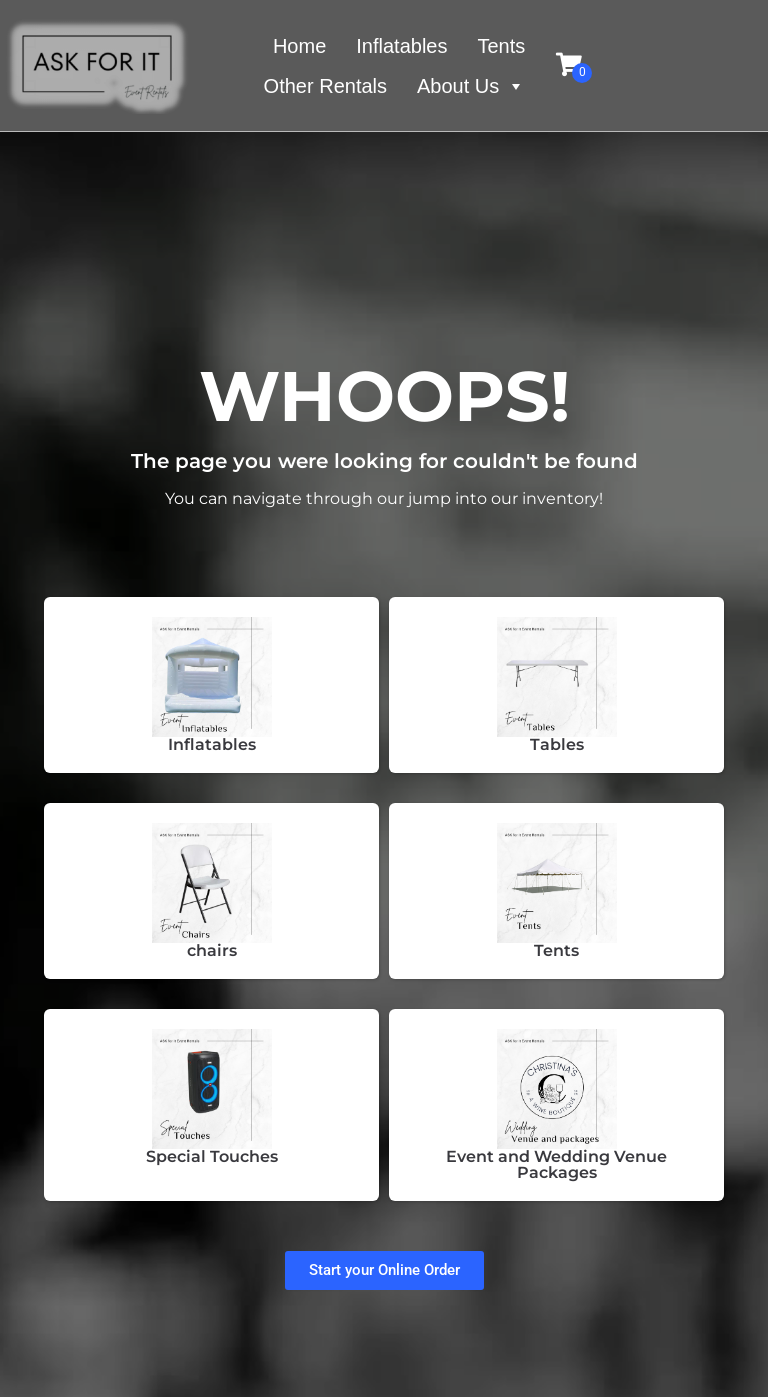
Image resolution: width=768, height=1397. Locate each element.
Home (299, 46)
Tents (501, 46)
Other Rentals (325, 86)
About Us (471, 86)
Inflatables (401, 46)
